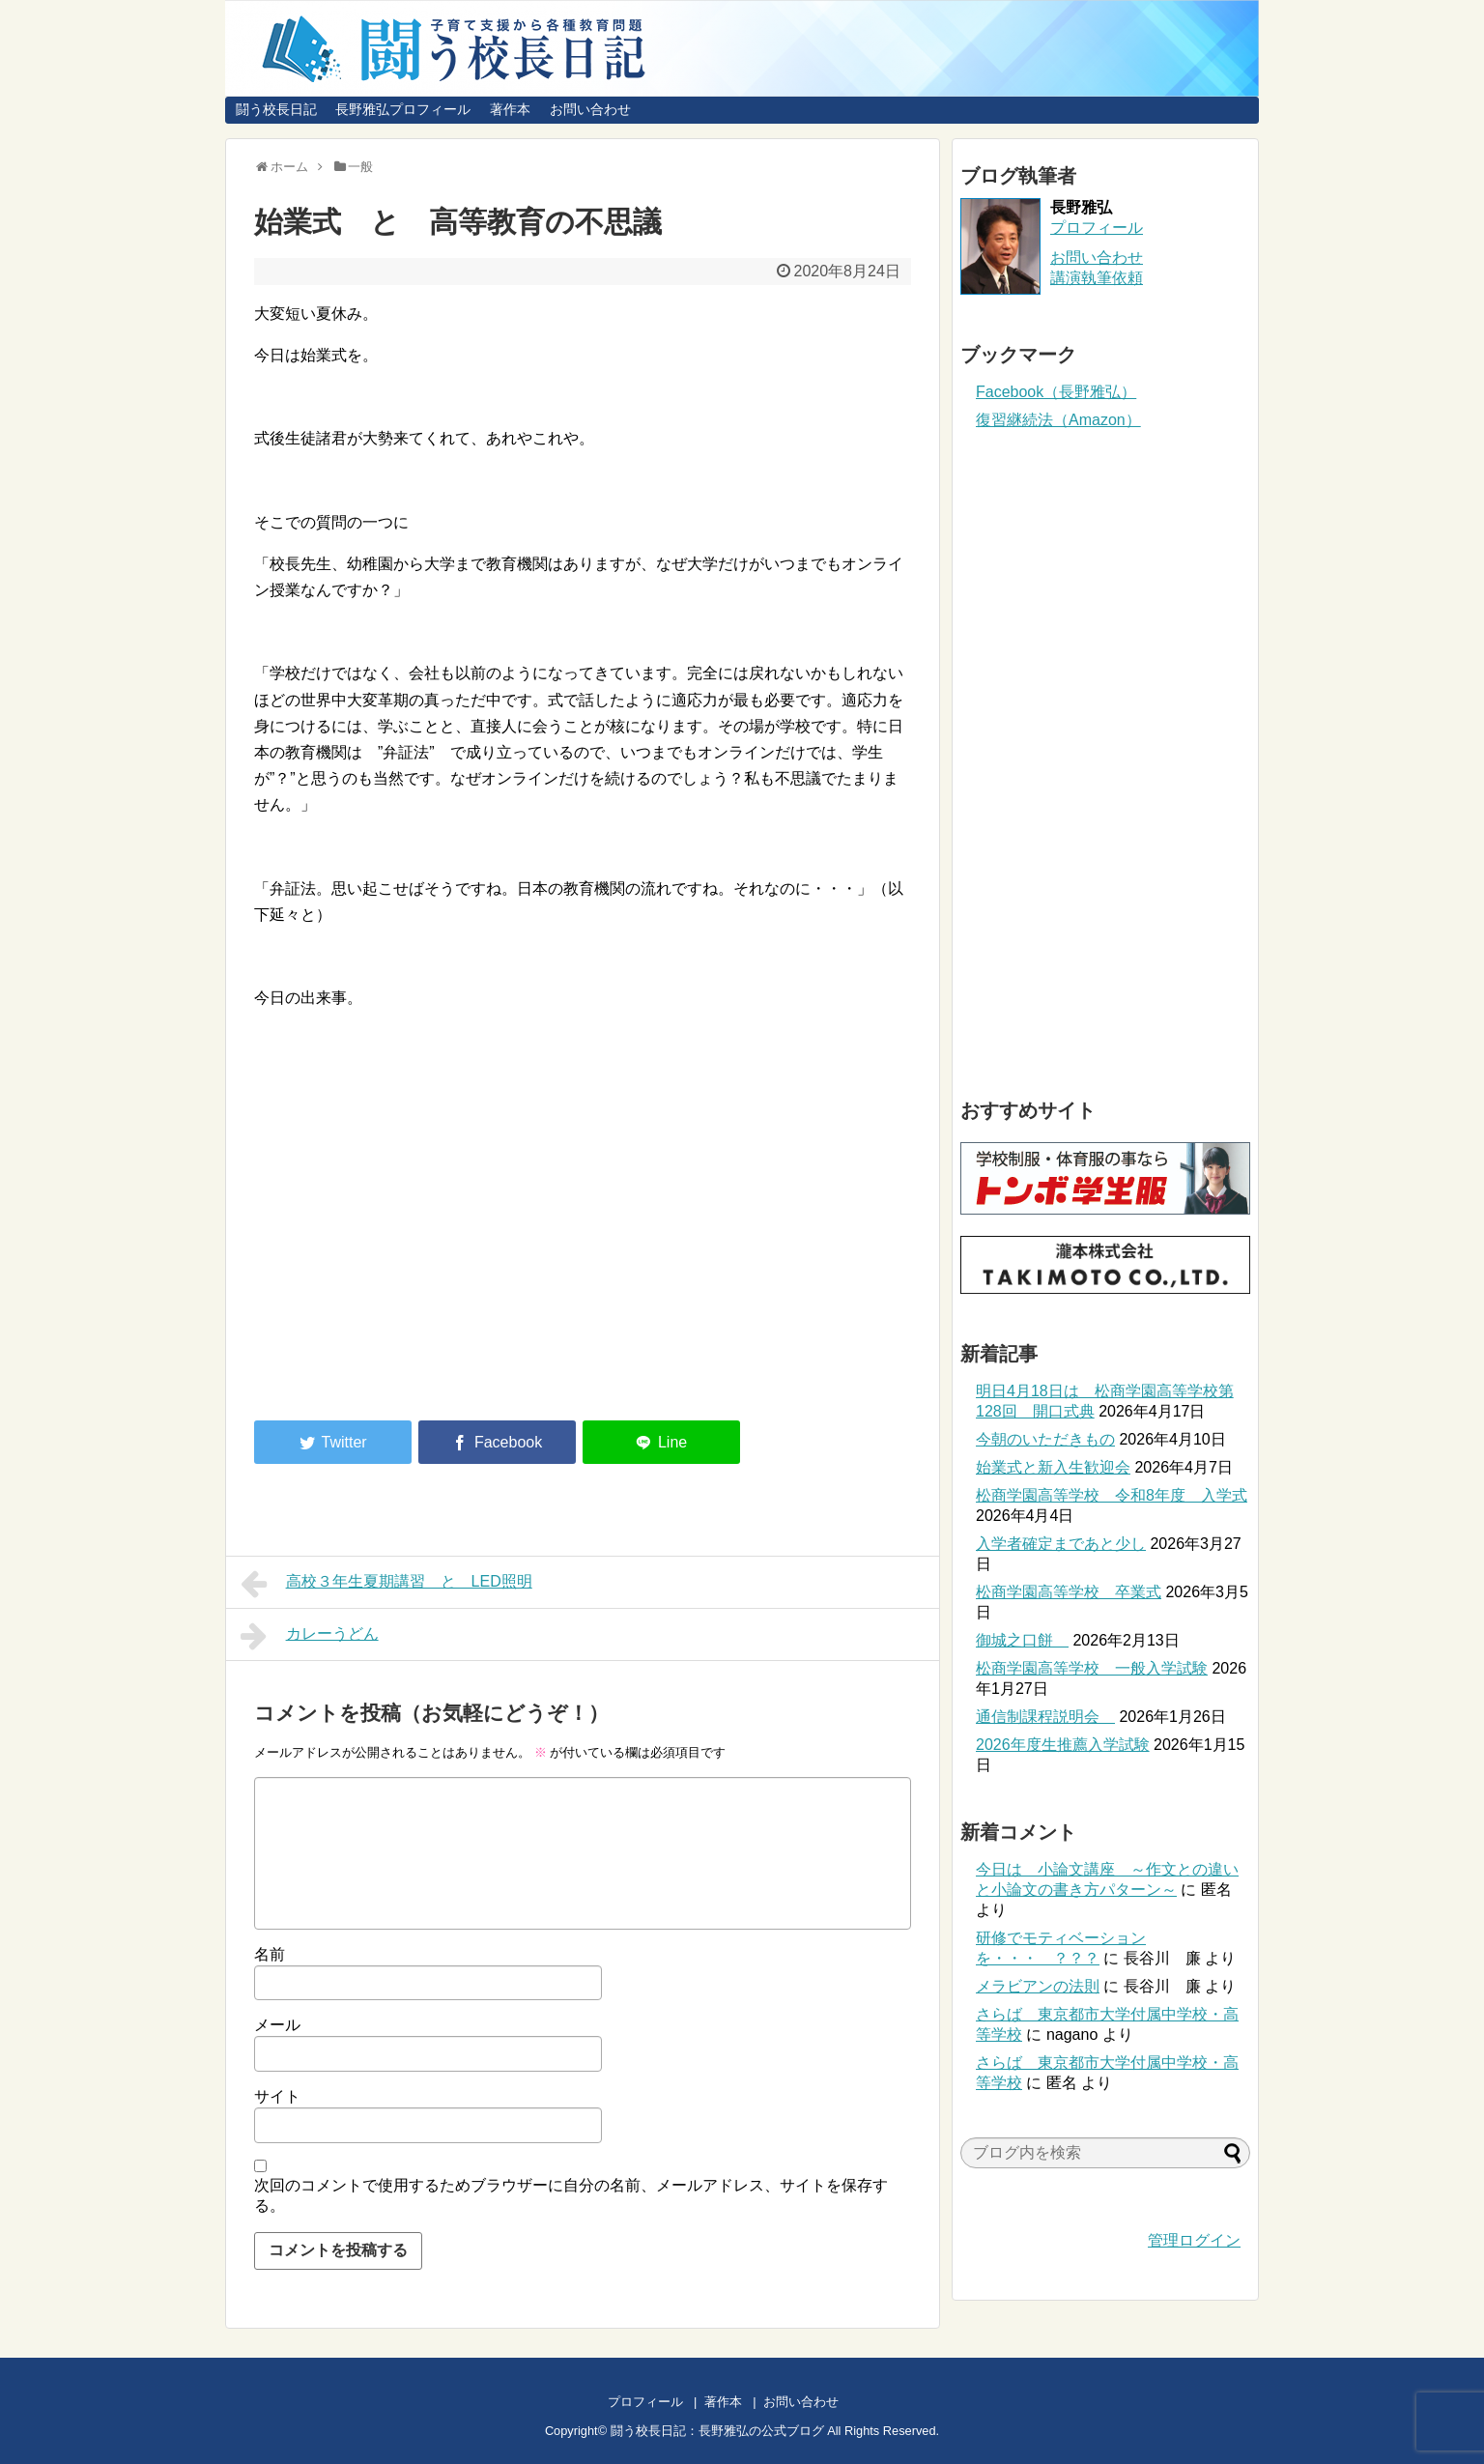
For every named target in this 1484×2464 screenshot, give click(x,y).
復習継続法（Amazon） (1058, 420)
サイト (277, 2096)
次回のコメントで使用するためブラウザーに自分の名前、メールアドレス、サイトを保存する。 (571, 2195)
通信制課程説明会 (1045, 1716)
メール (277, 2025)
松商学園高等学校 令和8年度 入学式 (1111, 1495)
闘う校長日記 (276, 109)
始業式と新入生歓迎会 (1053, 1467)
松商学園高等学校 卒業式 (1068, 1592)
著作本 (510, 109)
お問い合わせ (590, 109)
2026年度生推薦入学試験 (1063, 1744)
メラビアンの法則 (1037, 1986)
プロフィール (1096, 227)
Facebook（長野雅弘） (1056, 392)
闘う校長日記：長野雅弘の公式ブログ (717, 2430)
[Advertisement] (416, 1246)
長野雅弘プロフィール (403, 109)
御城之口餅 (1022, 1640)
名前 (269, 1954)
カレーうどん (310, 1635)
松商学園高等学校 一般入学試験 (1092, 1668)
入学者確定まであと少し (1061, 1543)
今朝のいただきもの (1045, 1439)
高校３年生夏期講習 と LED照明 (386, 1583)
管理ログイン (1194, 2240)
